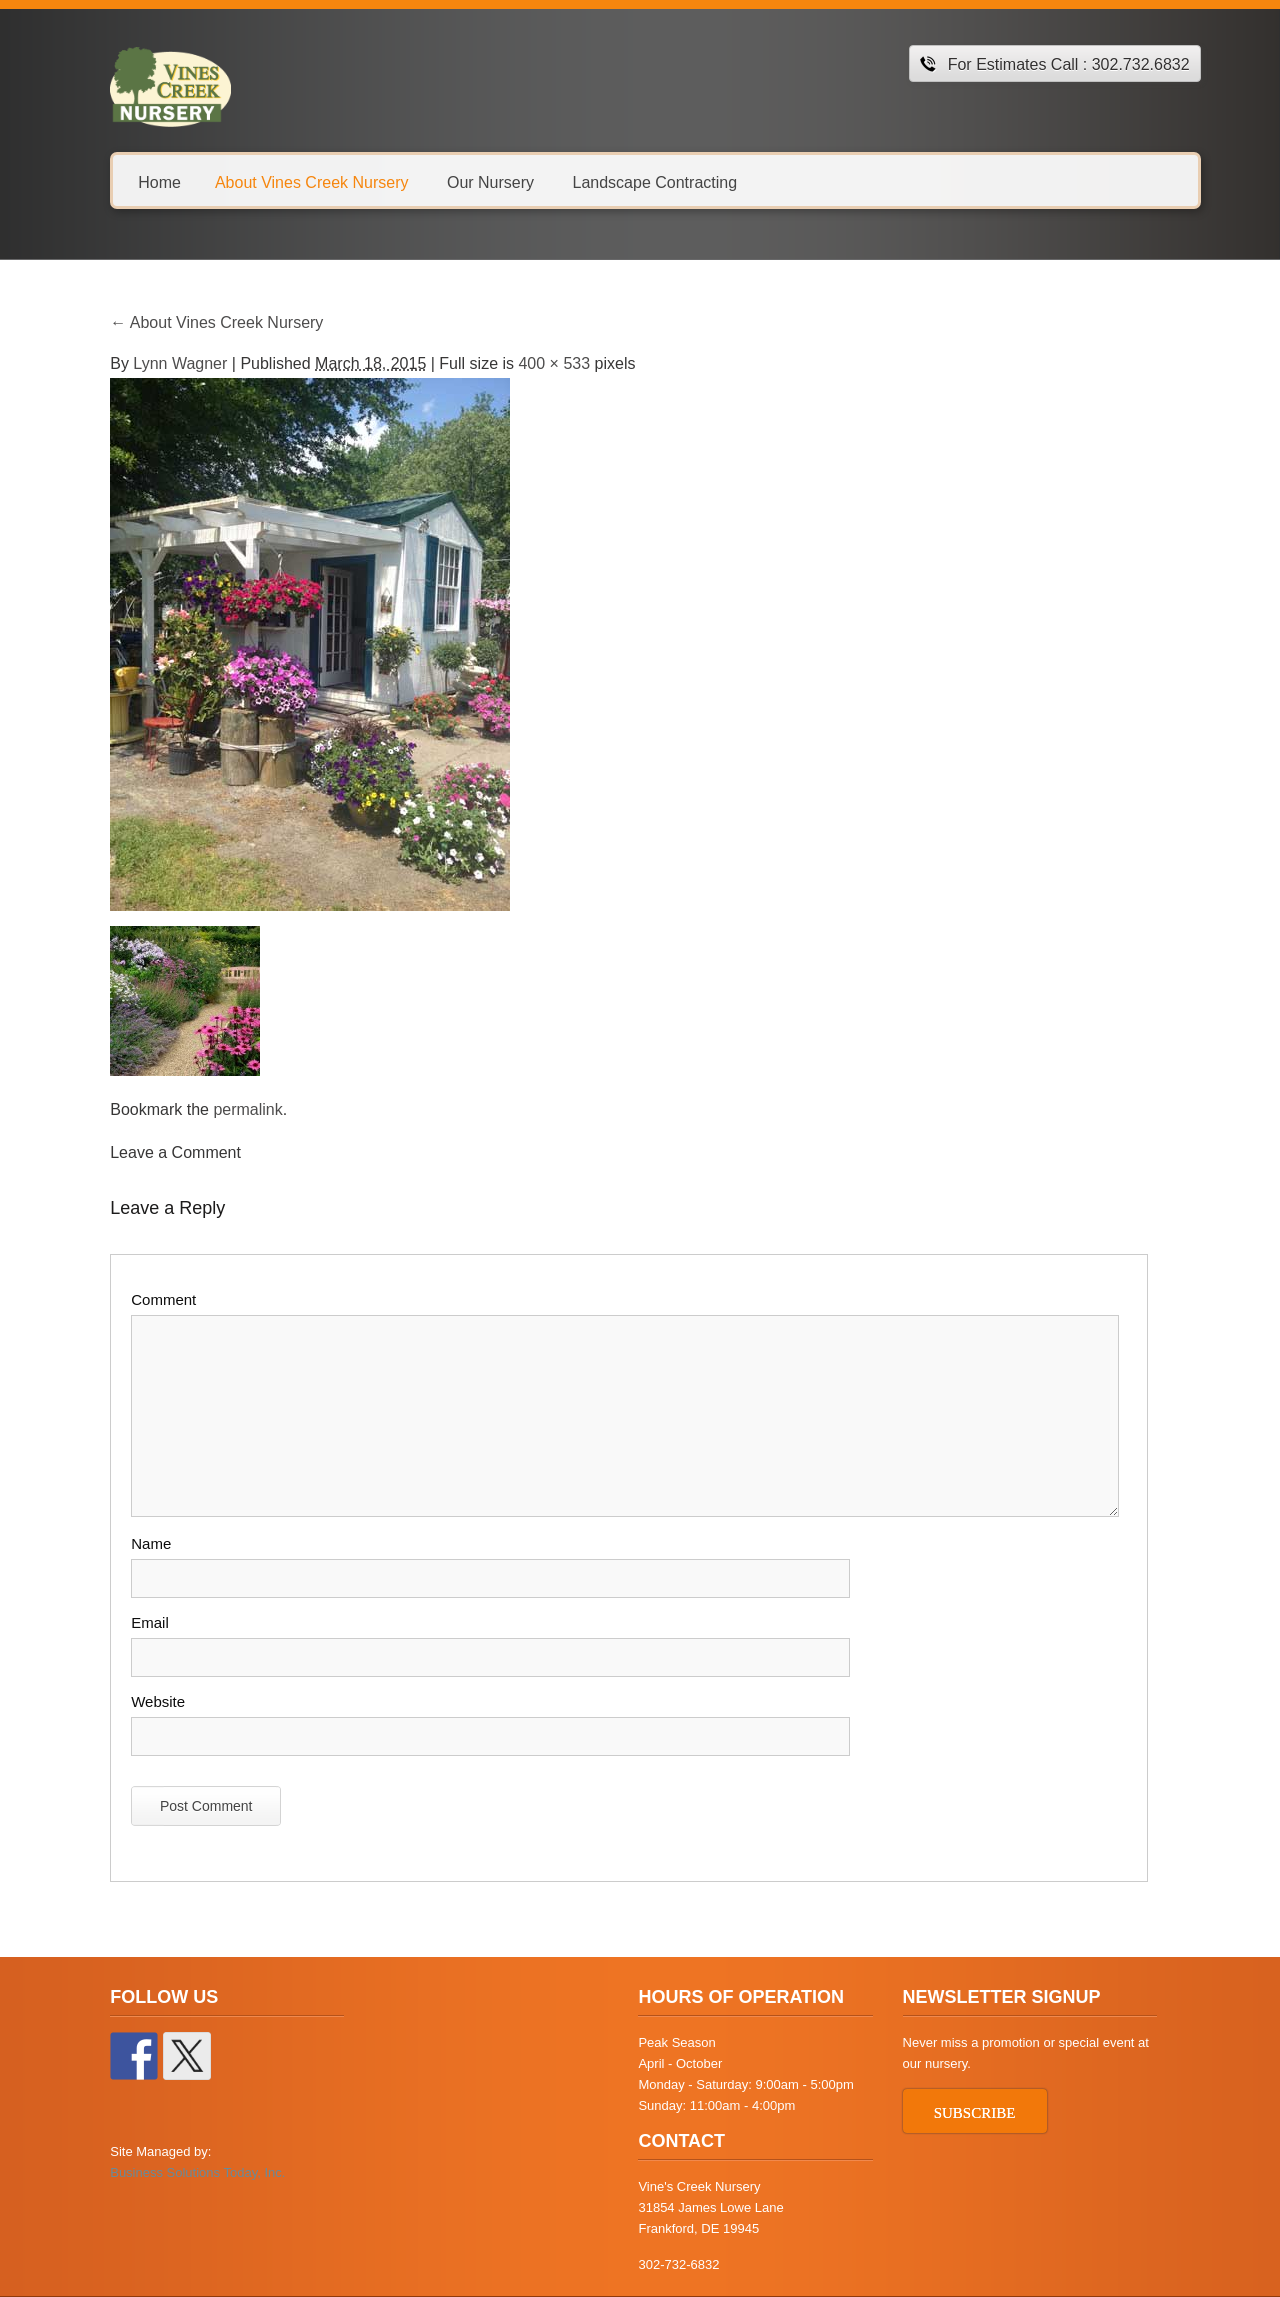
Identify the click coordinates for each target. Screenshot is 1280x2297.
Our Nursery (467, 181)
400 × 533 (532, 363)
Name (129, 1543)
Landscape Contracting (632, 181)
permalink (225, 1109)
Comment (141, 1299)
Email (128, 1622)
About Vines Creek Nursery (289, 181)
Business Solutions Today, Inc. (175, 2172)
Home (137, 181)
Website (136, 1701)
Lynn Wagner (158, 363)
